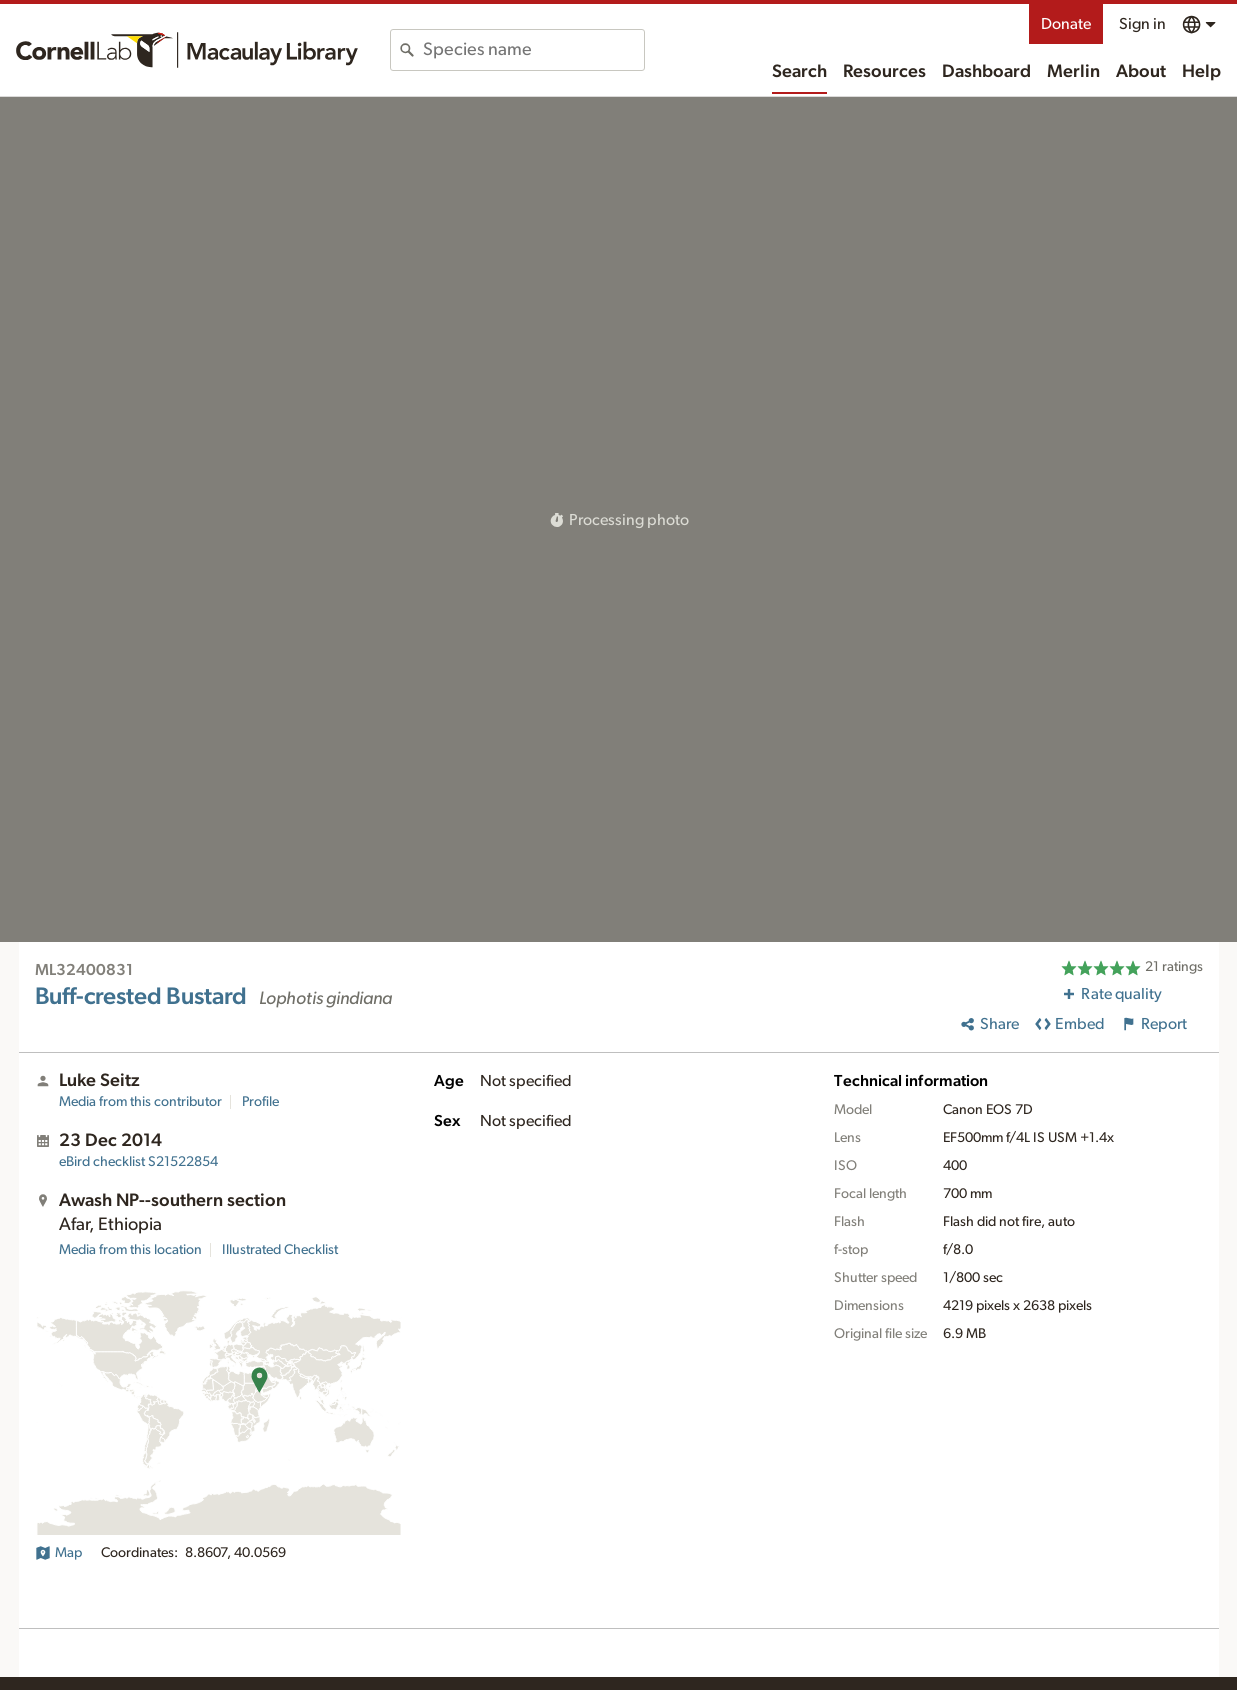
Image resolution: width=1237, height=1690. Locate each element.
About (1141, 72)
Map (58, 1553)
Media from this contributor (140, 1102)
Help (1201, 72)
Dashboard (986, 72)
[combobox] (533, 50)
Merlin (1073, 72)
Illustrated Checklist (280, 1250)
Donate (1066, 24)
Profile (260, 1102)
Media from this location (130, 1250)
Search (799, 72)
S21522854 (138, 1162)
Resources (884, 72)
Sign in (1142, 24)
